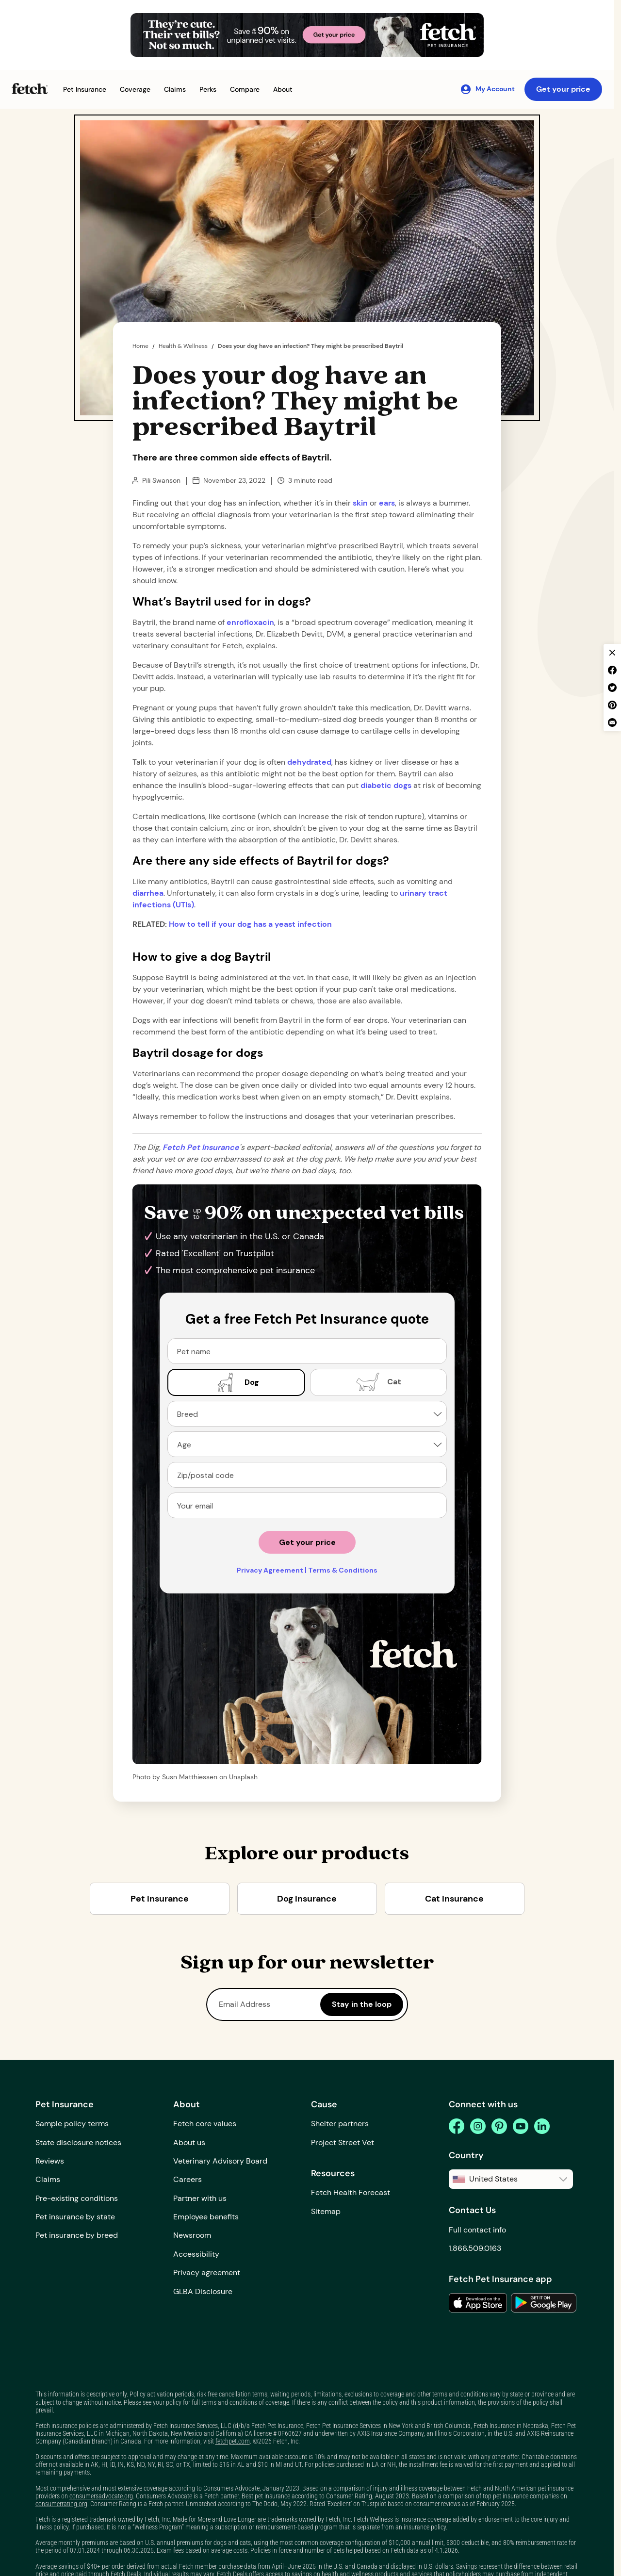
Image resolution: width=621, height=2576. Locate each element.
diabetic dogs (385, 785)
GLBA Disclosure (202, 2291)
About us (189, 2142)
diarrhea (147, 893)
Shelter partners (340, 2123)
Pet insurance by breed (76, 2235)
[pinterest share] (612, 705)
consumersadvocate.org (101, 2496)
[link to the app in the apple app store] (478, 2303)
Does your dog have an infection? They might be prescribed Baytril (310, 346)
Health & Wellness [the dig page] (183, 346)
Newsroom (192, 2235)
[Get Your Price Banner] (307, 35)
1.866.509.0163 (475, 2248)
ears (387, 503)
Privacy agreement (206, 2272)
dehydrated (309, 762)
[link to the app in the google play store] (543, 2303)
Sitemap (326, 2211)
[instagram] (478, 2126)
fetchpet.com (232, 2441)
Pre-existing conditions (76, 2198)
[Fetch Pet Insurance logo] (30, 88)
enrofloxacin (250, 622)
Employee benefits (206, 2217)
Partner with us (200, 2198)
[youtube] (520, 2126)
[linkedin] (542, 2126)
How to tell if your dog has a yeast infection (250, 924)
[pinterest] (499, 2126)
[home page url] (201, 1147)
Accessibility (196, 2254)
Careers (187, 2179)
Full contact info (477, 2230)
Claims (47, 2179)
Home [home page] (140, 346)
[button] (84, 89)
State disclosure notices (78, 2142)
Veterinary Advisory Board (220, 2161)
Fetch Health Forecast (350, 2192)
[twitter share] (612, 687)
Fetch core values (204, 2123)
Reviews (49, 2161)
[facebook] (456, 2126)
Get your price (563, 89)
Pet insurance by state (75, 2217)
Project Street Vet (342, 2142)
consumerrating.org (61, 2504)
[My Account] (487, 89)
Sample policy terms (72, 2123)
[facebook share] (612, 670)
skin (360, 503)
